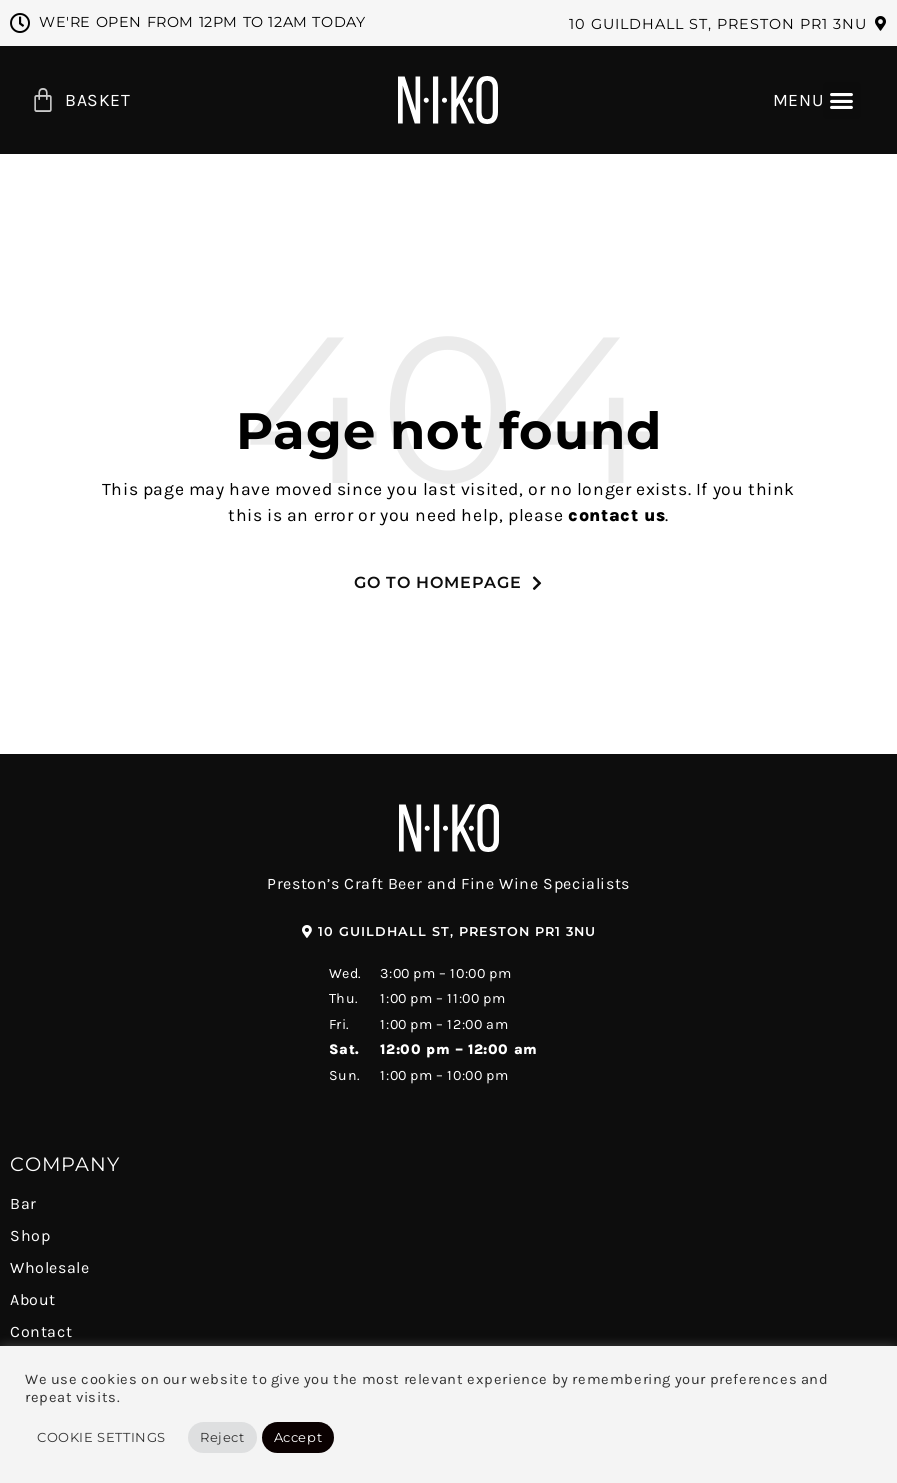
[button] (728, 24)
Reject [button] (222, 1437)
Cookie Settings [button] (101, 1437)
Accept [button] (298, 1437)
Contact (41, 1331)
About (33, 1299)
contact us (616, 515)
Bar (23, 1203)
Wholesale (49, 1267)
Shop (30, 1235)
